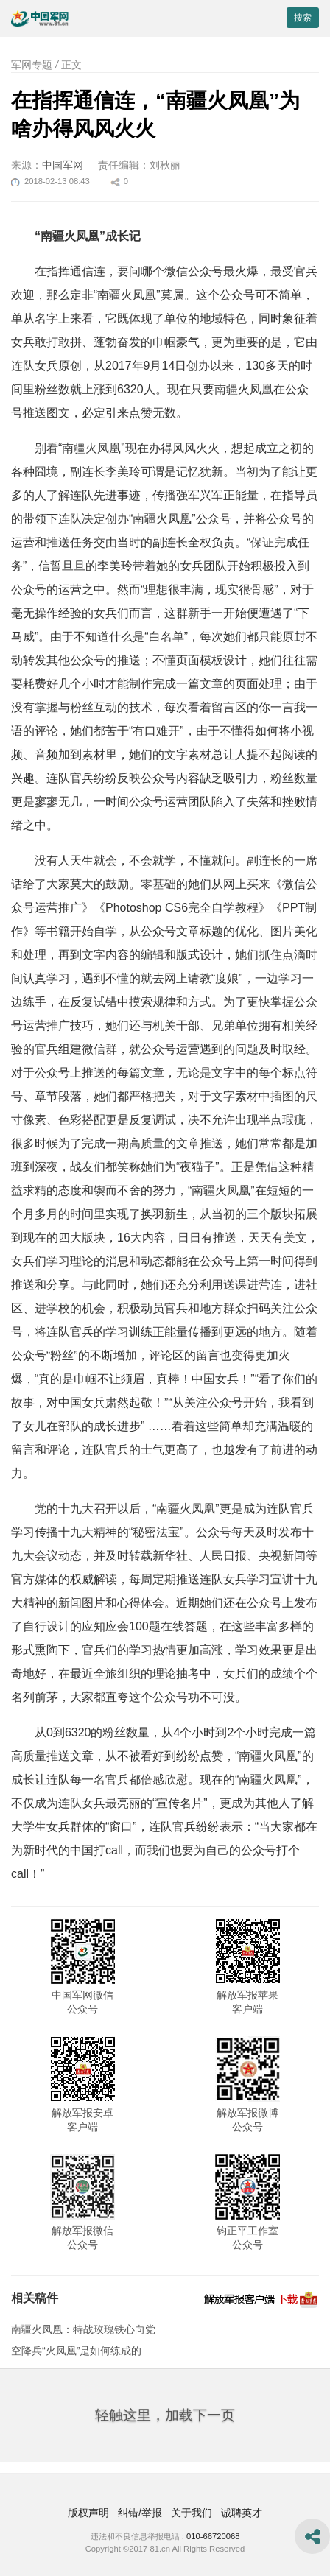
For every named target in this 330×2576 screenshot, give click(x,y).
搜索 (303, 18)
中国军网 (62, 165)
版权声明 (88, 2513)
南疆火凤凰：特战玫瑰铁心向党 (83, 2329)
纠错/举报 (140, 2513)
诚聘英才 (241, 2513)
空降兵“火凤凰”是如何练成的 (76, 2351)
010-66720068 (213, 2536)
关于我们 (191, 2513)
